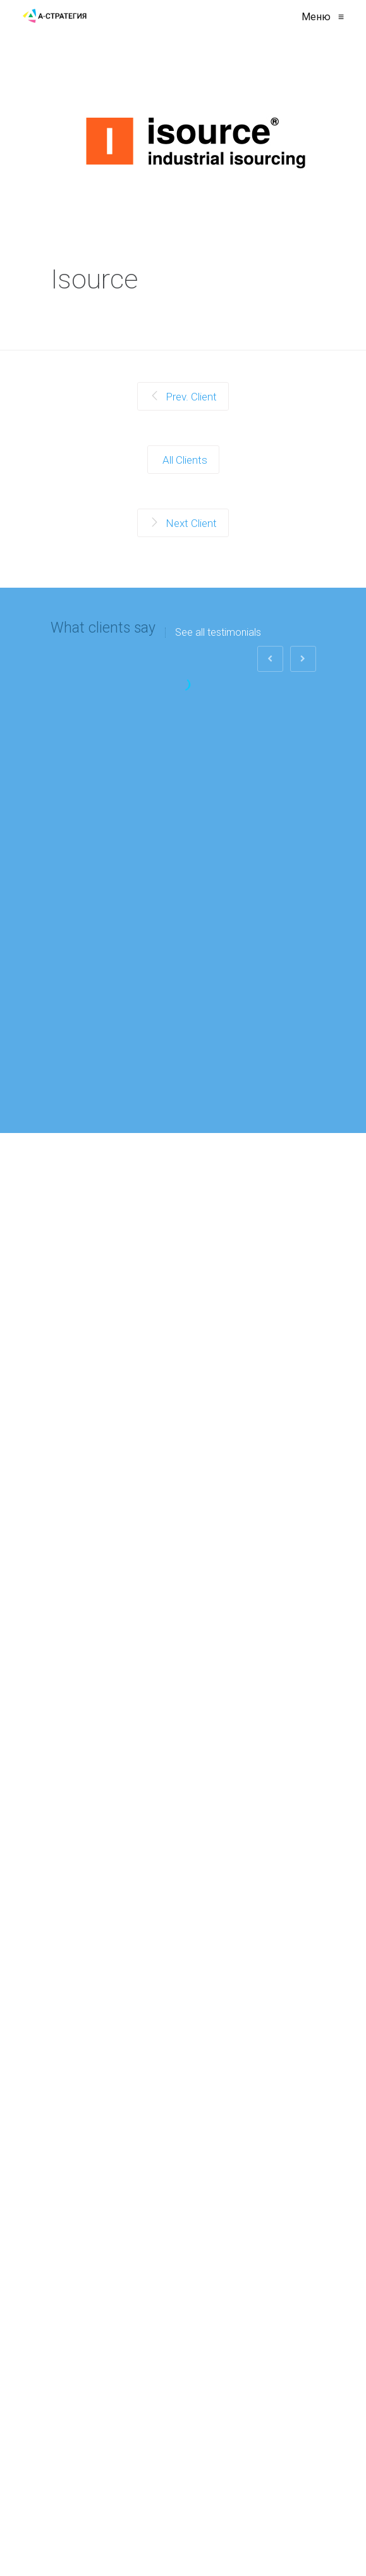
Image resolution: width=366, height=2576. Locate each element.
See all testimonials (218, 633)
